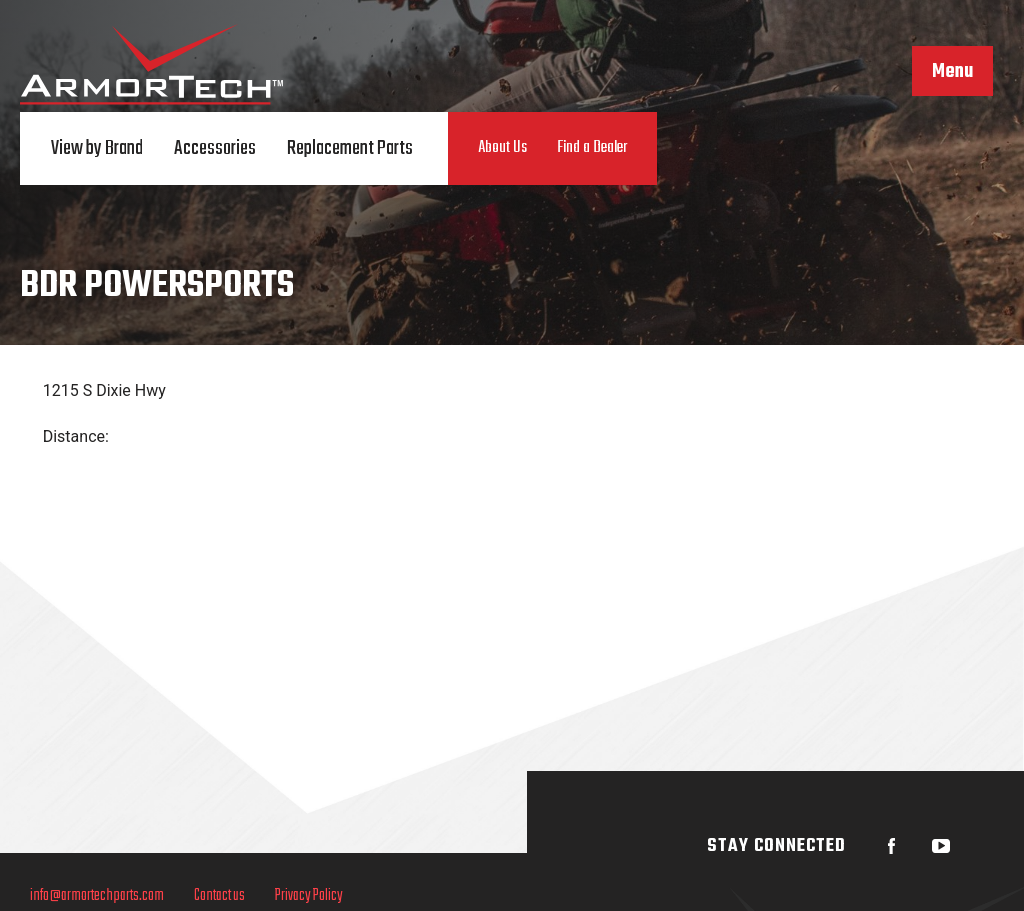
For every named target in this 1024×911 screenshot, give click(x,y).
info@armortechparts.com (97, 896)
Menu (952, 72)
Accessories (215, 148)
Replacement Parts (350, 148)
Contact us (219, 896)
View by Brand (97, 148)
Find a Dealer (592, 148)
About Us (502, 148)
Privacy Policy (309, 896)
